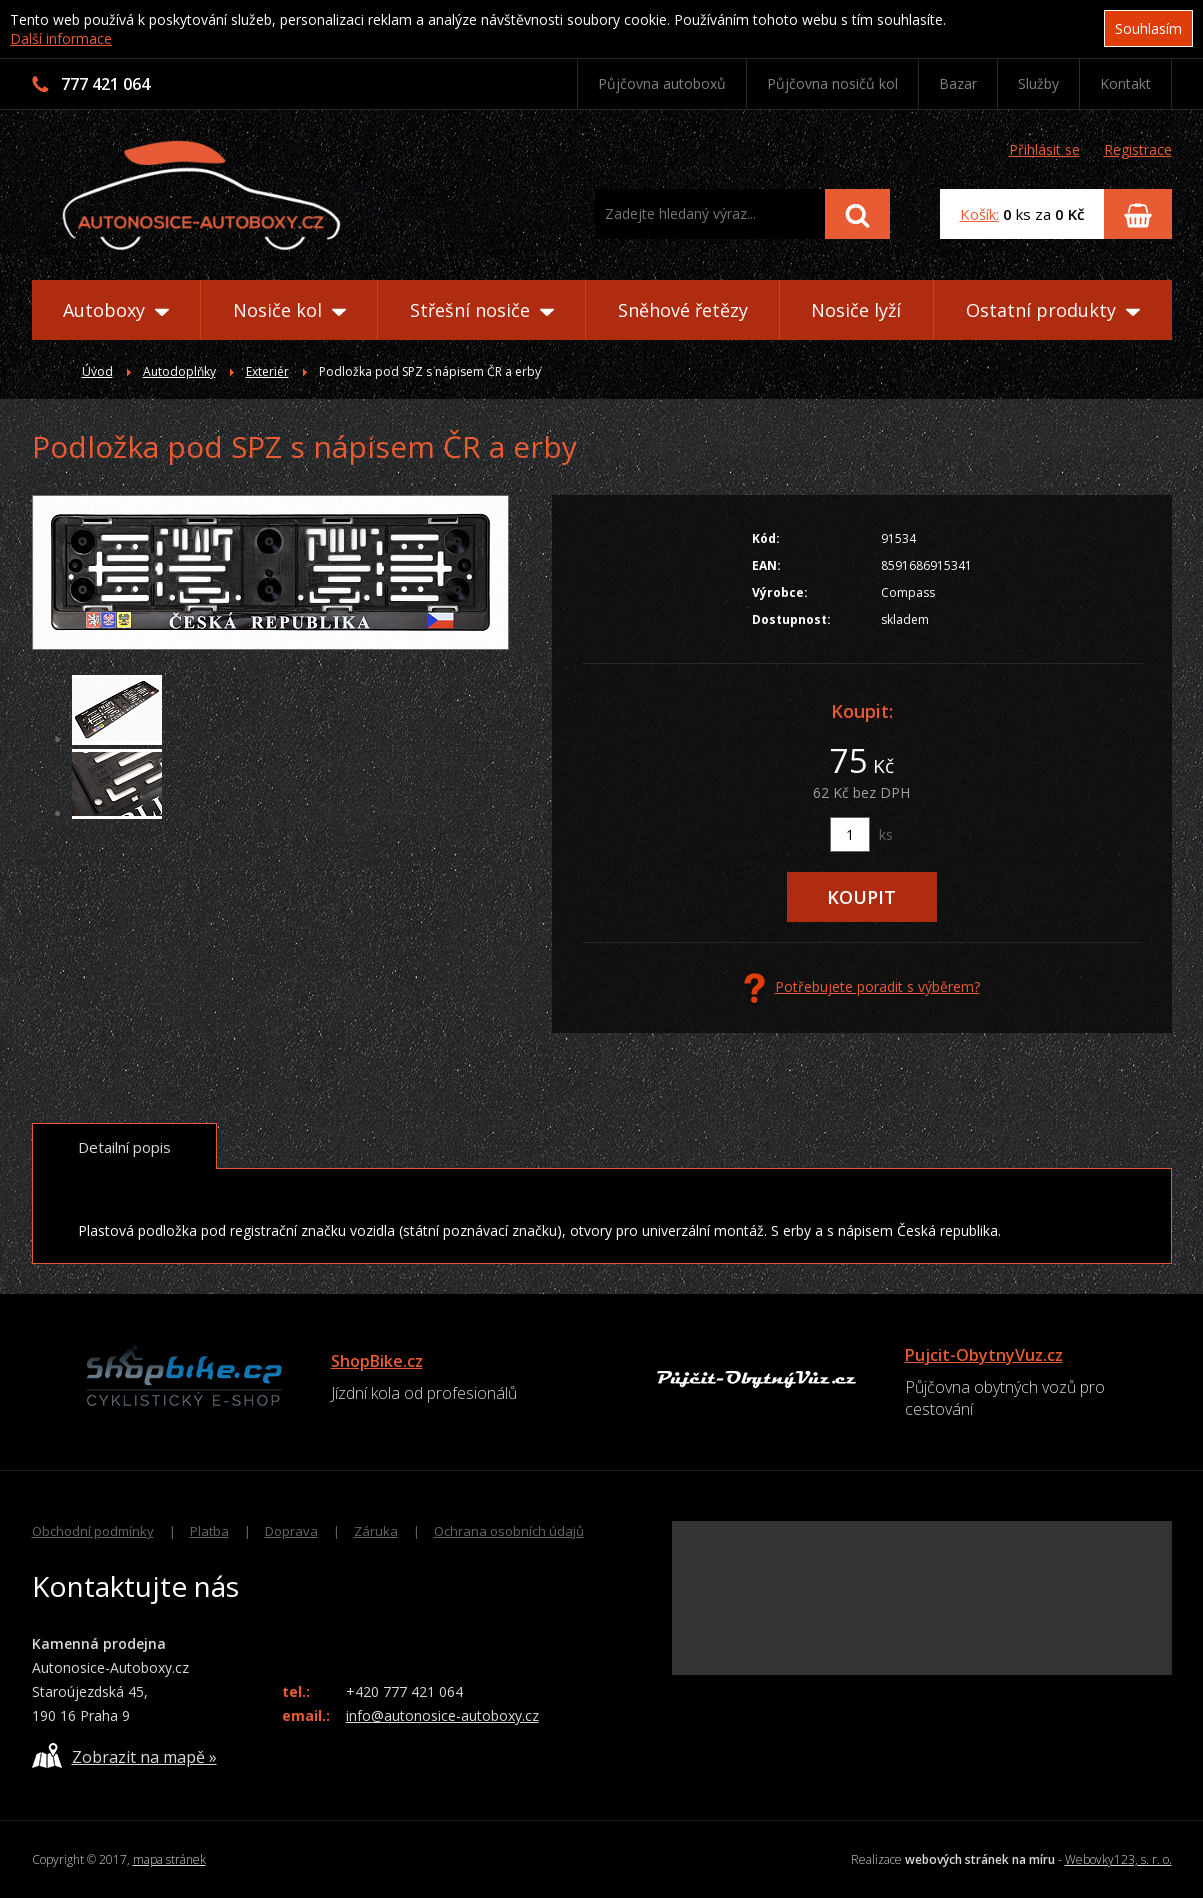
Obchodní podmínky (93, 1531)
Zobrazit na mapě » (124, 1755)
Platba (209, 1531)
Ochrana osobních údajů (509, 1531)
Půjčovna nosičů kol (832, 83)
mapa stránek (169, 1859)
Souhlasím (1148, 28)
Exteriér (267, 371)
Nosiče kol (289, 310)
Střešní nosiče (482, 310)
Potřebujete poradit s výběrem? (862, 988)
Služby (1038, 83)
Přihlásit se (1044, 149)
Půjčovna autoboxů (662, 83)
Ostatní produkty (1053, 310)
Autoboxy (116, 310)
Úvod (97, 371)
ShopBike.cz (377, 1361)
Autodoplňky (179, 371)
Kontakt (1125, 83)
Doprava (291, 1531)
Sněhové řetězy (683, 310)
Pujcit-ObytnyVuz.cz (984, 1355)
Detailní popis (124, 1147)
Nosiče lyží (856, 310)
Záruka (376, 1531)
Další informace (61, 38)
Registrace (1138, 149)
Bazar (958, 83)
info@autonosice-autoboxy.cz (442, 1715)
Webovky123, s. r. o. (1118, 1859)
